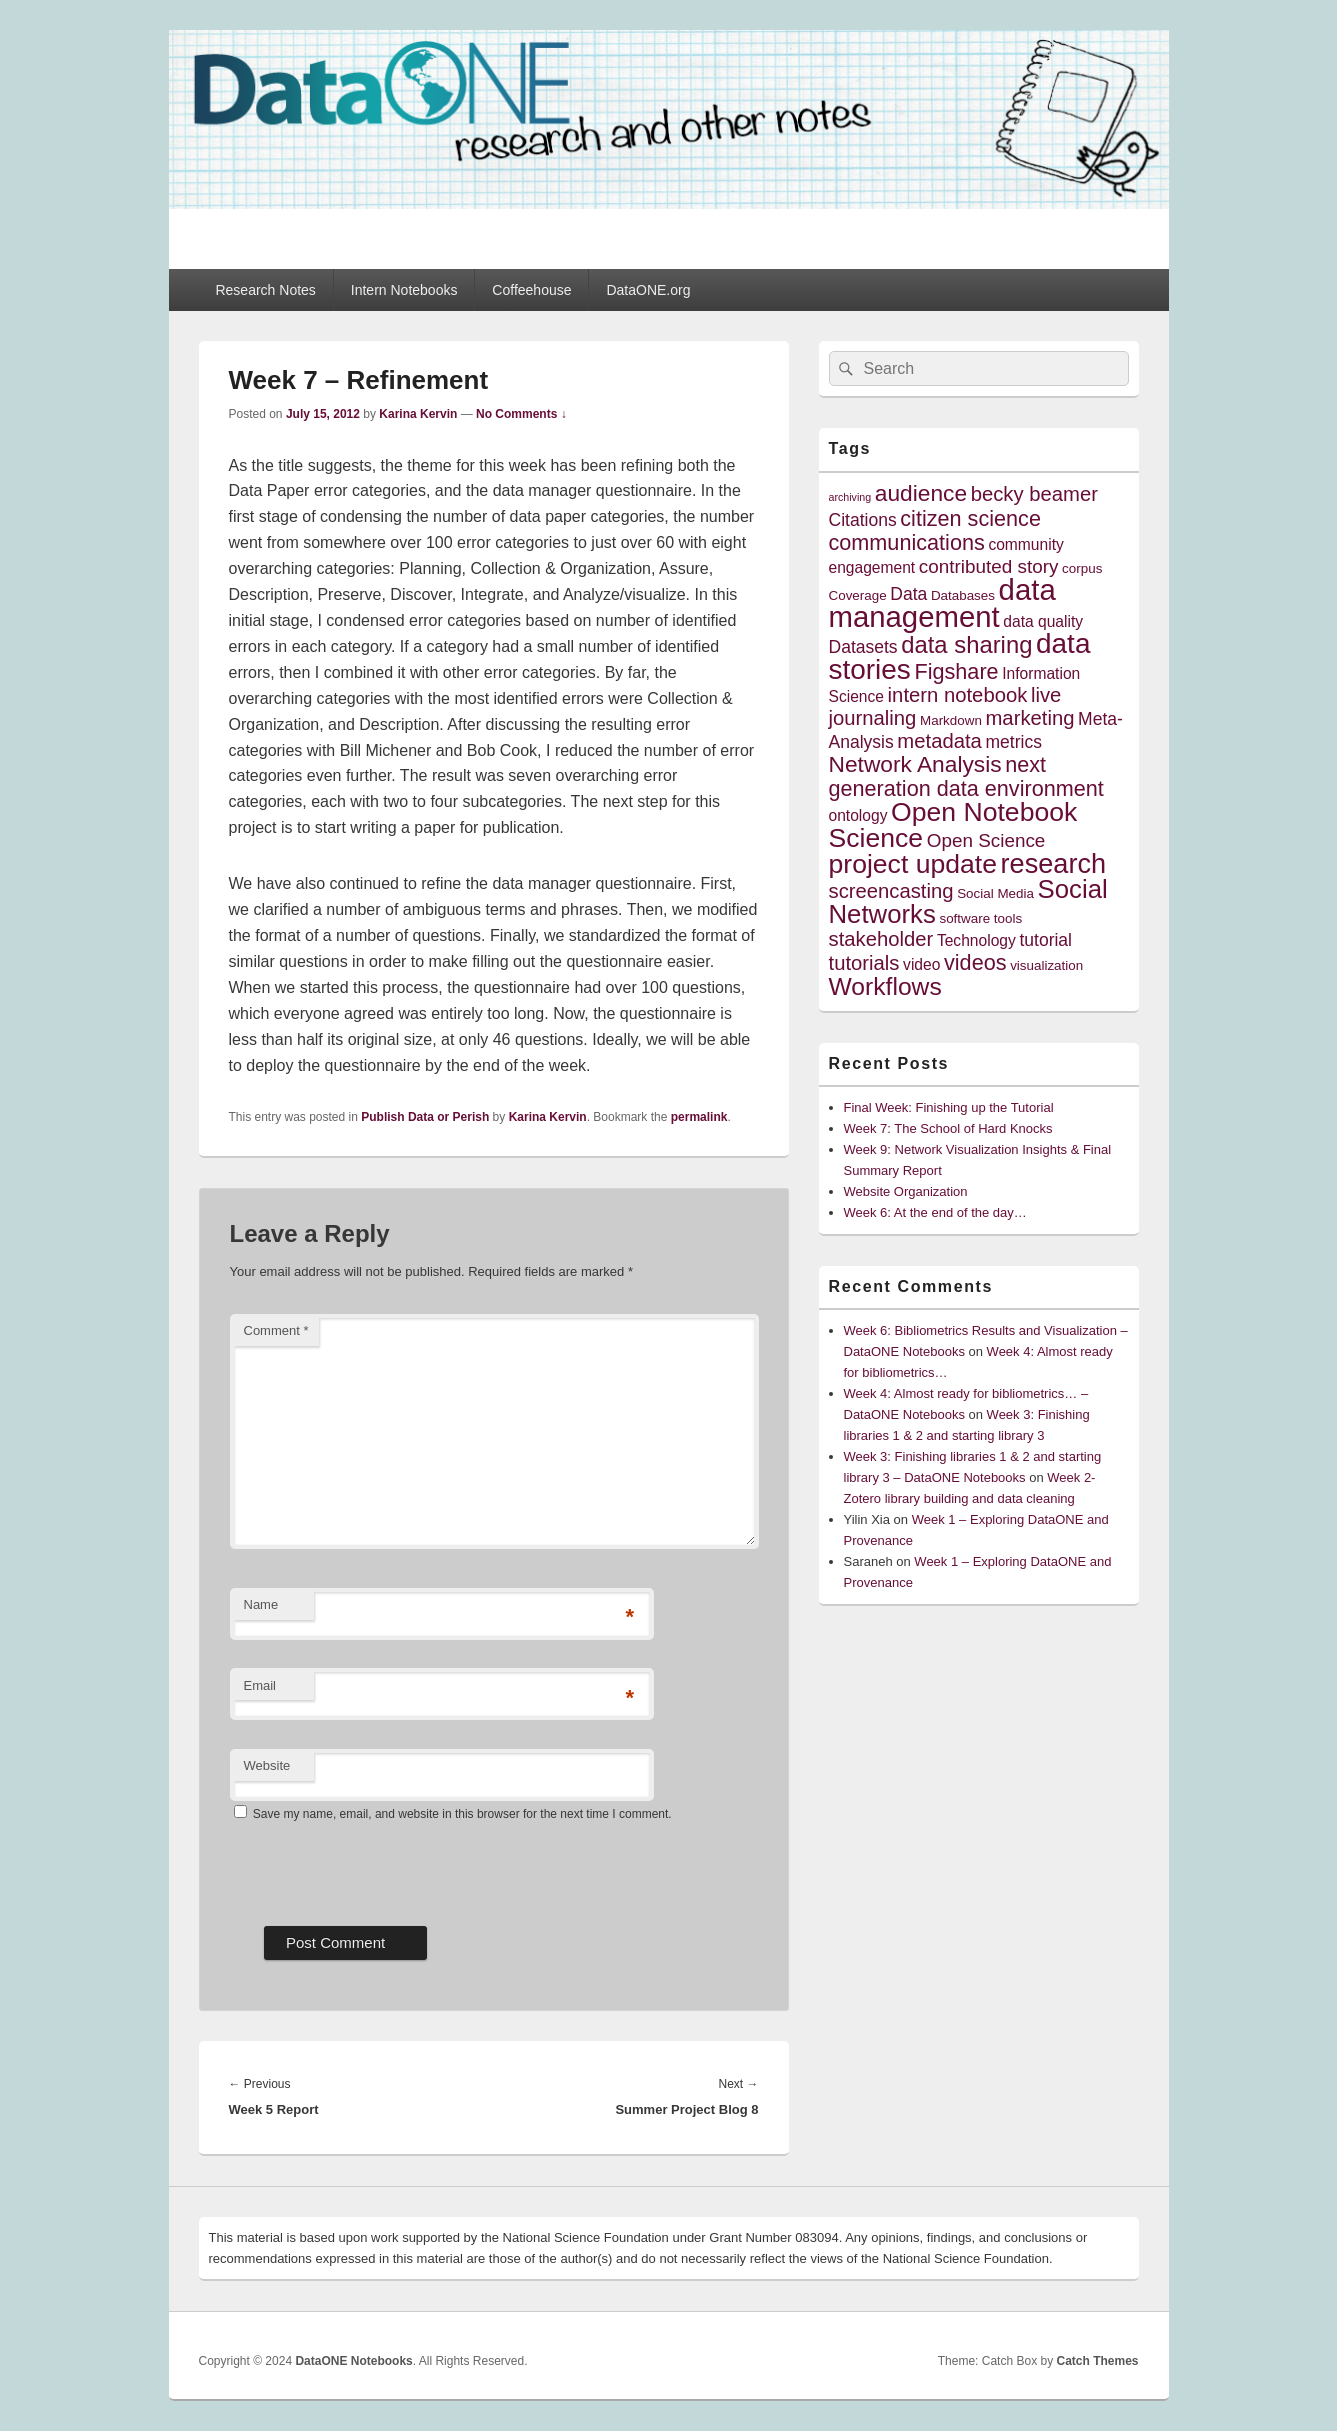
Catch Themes (1097, 2361)
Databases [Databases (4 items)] (963, 595)
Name (261, 1604)
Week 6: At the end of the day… (935, 1212)
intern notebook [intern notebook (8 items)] (958, 695)
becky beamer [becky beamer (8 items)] (1034, 494)
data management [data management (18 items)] (942, 603)
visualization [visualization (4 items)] (1046, 965)
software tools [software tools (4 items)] (980, 918)
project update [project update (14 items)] (913, 864)
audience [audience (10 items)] (921, 493)
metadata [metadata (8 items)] (939, 741)
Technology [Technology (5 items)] (976, 940)
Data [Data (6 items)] (908, 594)
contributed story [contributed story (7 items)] (989, 566)
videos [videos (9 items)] (975, 962)
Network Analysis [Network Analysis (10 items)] (915, 764)
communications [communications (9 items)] (907, 542)
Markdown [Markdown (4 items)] (951, 720)
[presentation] (382, 1867)
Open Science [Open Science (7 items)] (986, 840)
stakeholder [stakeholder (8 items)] (881, 939)
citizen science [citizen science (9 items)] (970, 518)
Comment (276, 1330)
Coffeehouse (531, 290)
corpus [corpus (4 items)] (1082, 568)
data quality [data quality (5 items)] (1043, 621)
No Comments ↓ (521, 414)
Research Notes (265, 290)
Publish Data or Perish (425, 1117)
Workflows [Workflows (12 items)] (885, 986)
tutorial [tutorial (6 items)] (1045, 940)
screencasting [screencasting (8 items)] (891, 891)
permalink (699, 1117)
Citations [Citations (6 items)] (863, 520)
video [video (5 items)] (921, 964)
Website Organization (906, 1191)
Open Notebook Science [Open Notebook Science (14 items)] (953, 824)
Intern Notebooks (404, 290)
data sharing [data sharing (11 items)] (966, 644)
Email (260, 1685)
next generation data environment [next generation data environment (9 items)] (966, 776)
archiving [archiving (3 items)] (850, 497)
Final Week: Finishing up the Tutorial (949, 1107)
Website (267, 1765)
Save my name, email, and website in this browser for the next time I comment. (462, 1814)
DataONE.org (648, 290)
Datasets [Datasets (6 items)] (863, 647)
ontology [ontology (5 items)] (858, 815)
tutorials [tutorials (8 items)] (864, 963)
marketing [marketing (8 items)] (1029, 718)
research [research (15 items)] (1054, 863)
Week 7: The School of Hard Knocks (948, 1128)
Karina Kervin (418, 414)
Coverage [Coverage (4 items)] (858, 595)
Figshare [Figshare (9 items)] (956, 671)
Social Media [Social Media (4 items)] (995, 893)
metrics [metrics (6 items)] (1013, 742)
